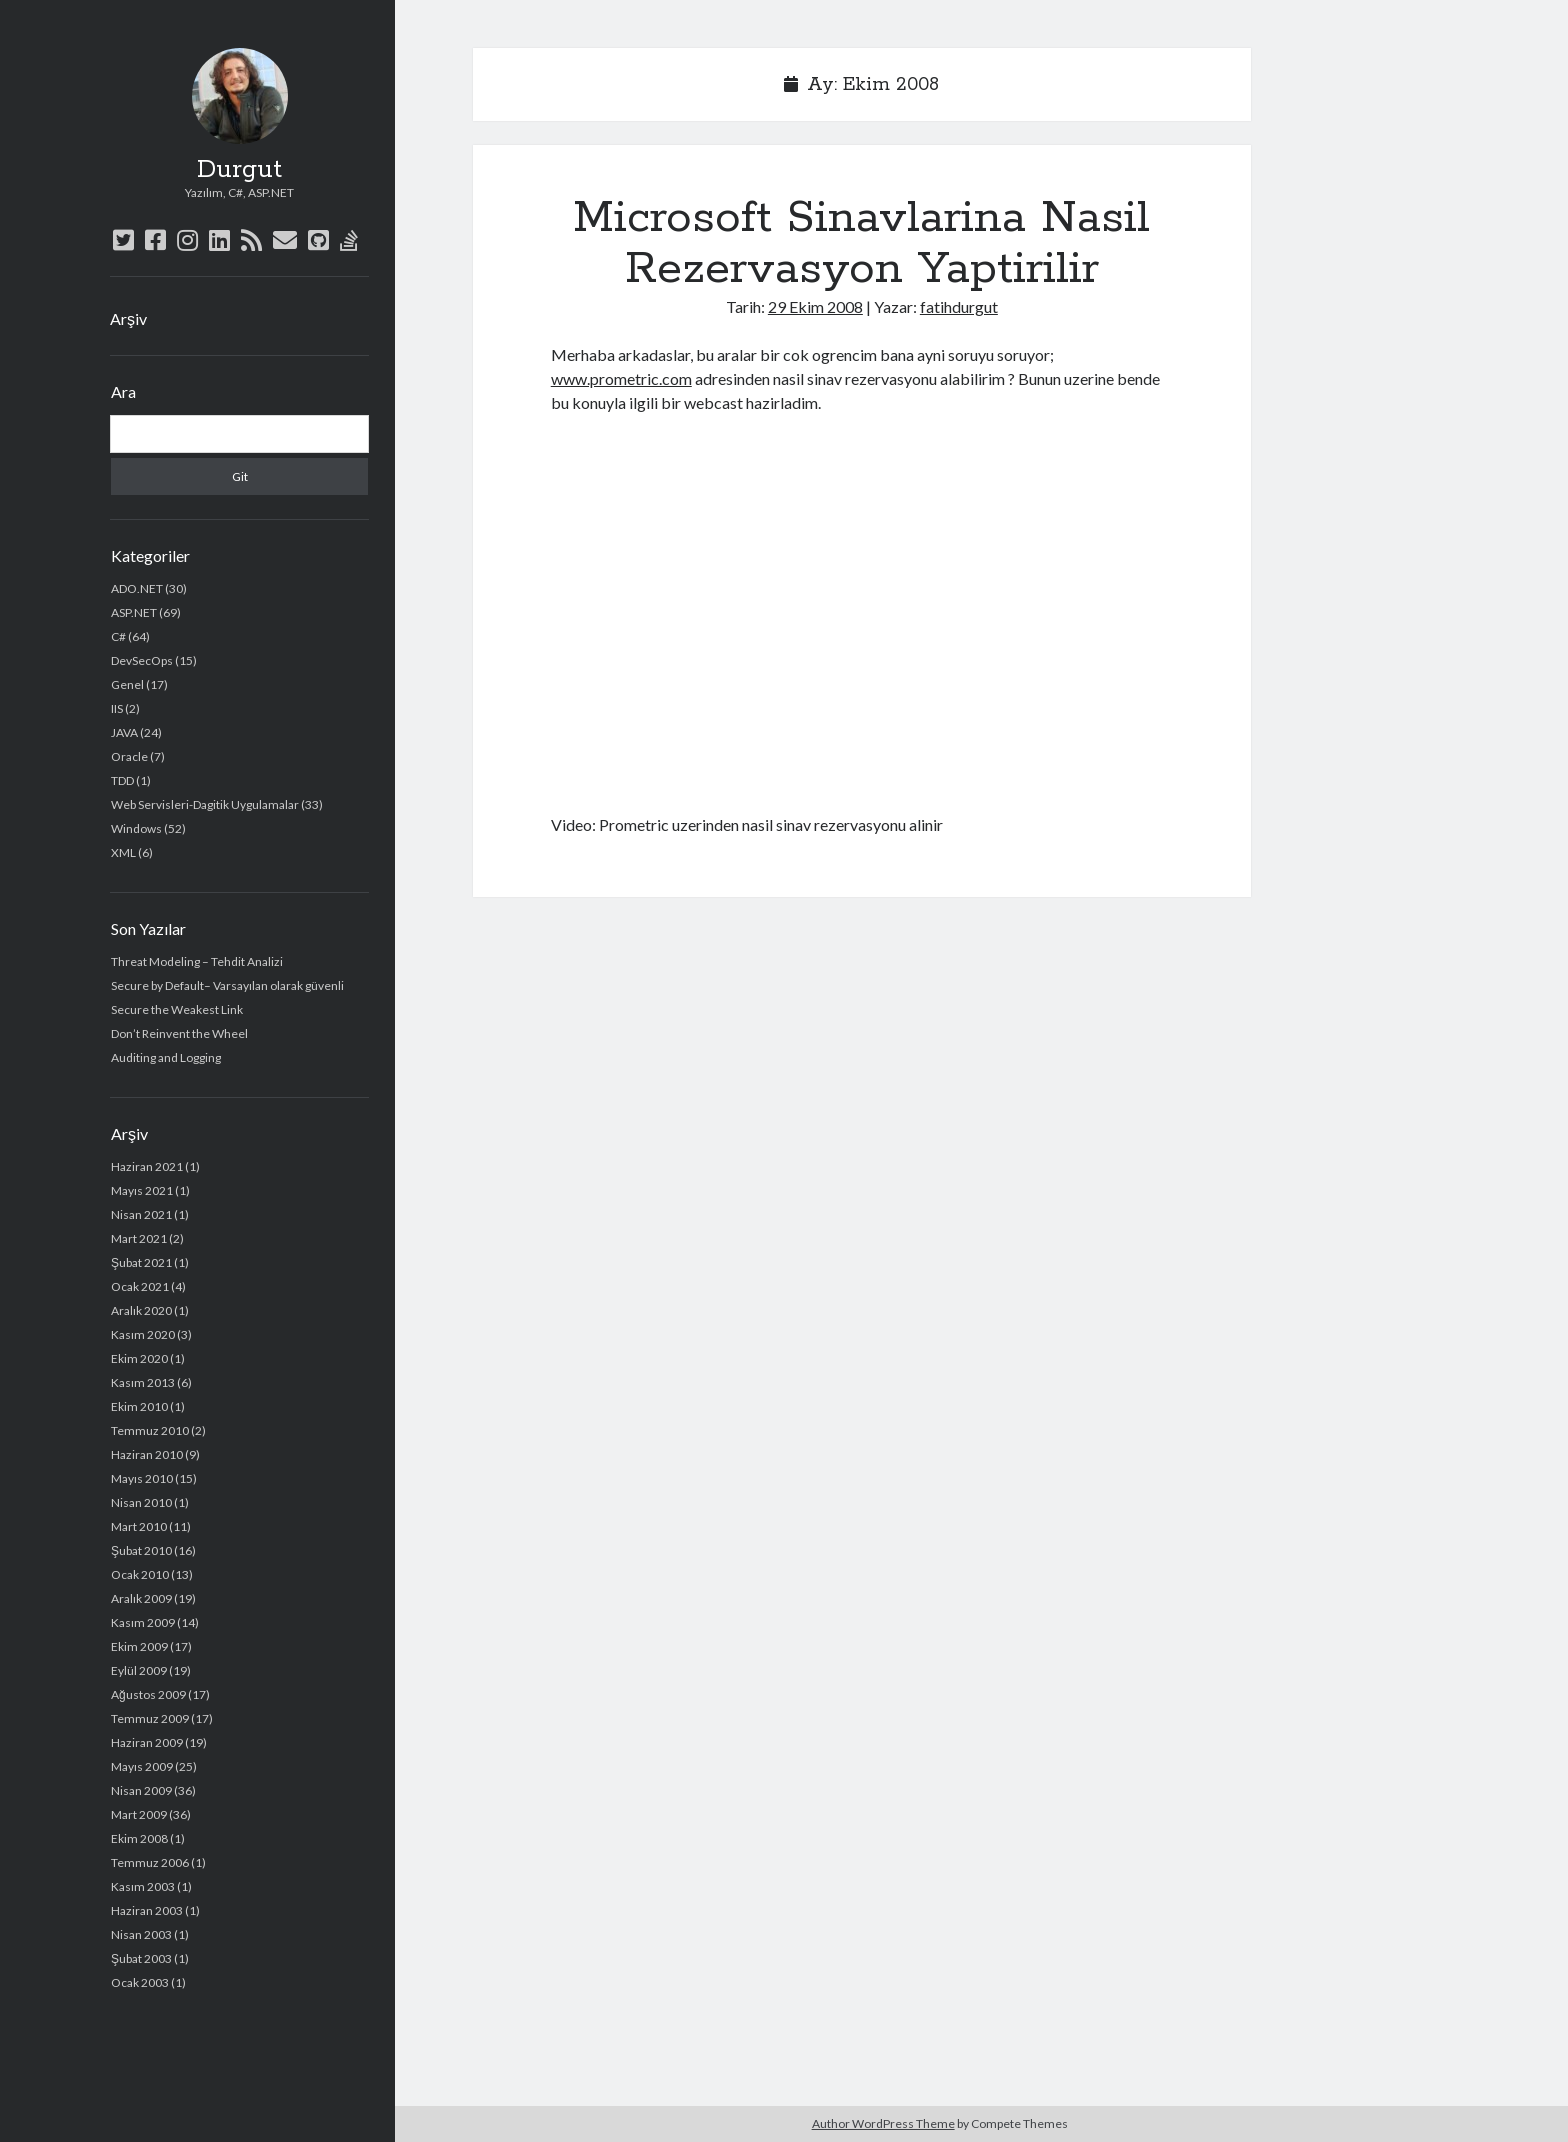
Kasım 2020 (143, 1334)
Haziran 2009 (147, 1742)
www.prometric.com (621, 378)
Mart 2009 (139, 1814)
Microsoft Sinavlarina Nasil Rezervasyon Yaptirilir (861, 243)
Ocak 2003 (140, 1982)
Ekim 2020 (139, 1358)
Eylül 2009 (139, 1670)
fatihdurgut (959, 306)
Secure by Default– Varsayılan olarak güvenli (227, 985)
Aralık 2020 (141, 1310)
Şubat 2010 (141, 1550)
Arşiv (128, 318)
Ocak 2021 (140, 1286)
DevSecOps (142, 660)
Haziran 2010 (147, 1454)
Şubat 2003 (141, 1958)
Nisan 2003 (141, 1934)
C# (118, 636)
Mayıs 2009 (142, 1766)
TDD (122, 780)
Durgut (239, 170)
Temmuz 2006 (150, 1862)
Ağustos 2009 (148, 1694)
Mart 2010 (139, 1526)
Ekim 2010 (139, 1406)
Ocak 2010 (140, 1574)
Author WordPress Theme (883, 2123)
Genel (127, 684)
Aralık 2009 (141, 1598)
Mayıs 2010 (142, 1478)
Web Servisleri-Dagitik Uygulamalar (205, 804)
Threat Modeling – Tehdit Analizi (197, 961)
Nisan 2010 (141, 1502)
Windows (136, 828)
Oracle (129, 756)
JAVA (124, 732)
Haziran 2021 (147, 1166)
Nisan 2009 (141, 1790)
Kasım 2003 (143, 1886)
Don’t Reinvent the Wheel (179, 1033)
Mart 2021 (139, 1238)
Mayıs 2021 (142, 1190)
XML (123, 852)
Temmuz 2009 (150, 1718)
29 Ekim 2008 (815, 306)
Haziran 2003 (147, 1910)
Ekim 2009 (139, 1646)
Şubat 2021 (141, 1262)
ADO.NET (137, 588)
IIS (117, 708)
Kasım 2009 (143, 1622)
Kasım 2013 (143, 1382)
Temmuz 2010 (150, 1430)
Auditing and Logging (166, 1057)
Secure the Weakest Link (177, 1009)
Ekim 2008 (139, 1838)
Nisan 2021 (141, 1214)
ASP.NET (134, 612)
